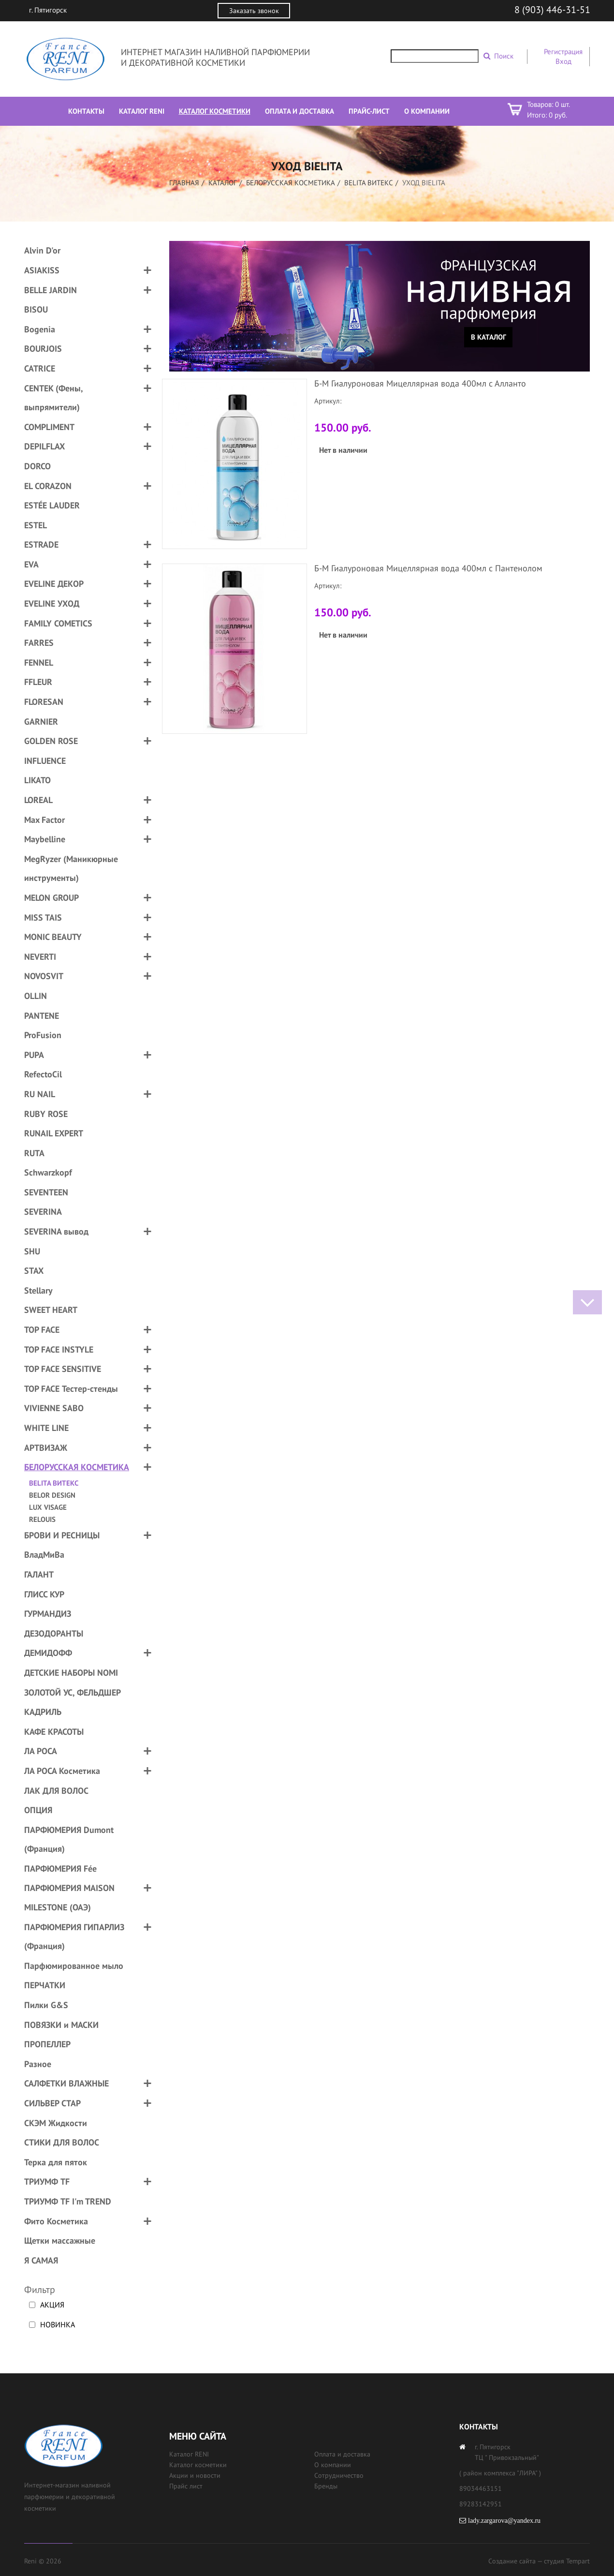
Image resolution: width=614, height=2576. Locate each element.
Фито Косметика (56, 2221)
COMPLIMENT (49, 426)
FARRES (39, 642)
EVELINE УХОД (51, 603)
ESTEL (35, 525)
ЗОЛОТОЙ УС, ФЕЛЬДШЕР (72, 1692)
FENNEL (38, 662)
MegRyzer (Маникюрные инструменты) (71, 868)
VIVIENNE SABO (54, 1408)
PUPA (34, 1054)
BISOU (36, 309)
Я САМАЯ (41, 2260)
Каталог (222, 182)
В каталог (488, 337)
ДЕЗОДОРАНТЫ (53, 1633)
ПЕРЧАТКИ (44, 1985)
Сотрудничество (339, 2475)
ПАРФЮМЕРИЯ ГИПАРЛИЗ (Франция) (74, 1936)
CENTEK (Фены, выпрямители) (53, 398)
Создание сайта (512, 2561)
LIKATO (37, 780)
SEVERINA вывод (56, 1231)
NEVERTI (40, 956)
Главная (184, 182)
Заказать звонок (254, 10)
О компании (332, 2464)
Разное (37, 2064)
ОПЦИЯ (38, 1810)
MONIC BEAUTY (53, 936)
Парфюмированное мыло (73, 1965)
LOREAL (38, 799)
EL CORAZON (48, 485)
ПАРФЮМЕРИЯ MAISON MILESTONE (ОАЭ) (69, 1897)
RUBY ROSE (46, 1113)
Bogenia (39, 329)
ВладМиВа (44, 1554)
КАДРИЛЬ (42, 1711)
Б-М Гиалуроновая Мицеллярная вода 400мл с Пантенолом (428, 568)
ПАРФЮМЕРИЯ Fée (60, 1868)
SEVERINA (43, 1211)
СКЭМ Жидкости (55, 2123)
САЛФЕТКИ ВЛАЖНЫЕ (66, 2083)
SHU (32, 1251)
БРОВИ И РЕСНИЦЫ (62, 1535)
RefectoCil (43, 1074)
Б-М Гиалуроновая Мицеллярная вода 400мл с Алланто (420, 383)
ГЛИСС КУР (44, 1594)
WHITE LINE (46, 1427)
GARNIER (41, 721)
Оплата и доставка (342, 2454)
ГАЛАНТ (39, 1574)
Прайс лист (186, 2486)
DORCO (37, 466)
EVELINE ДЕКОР (54, 583)
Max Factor (44, 819)
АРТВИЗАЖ (45, 1447)
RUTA (34, 1153)
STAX (34, 1270)
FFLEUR (38, 681)
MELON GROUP (51, 897)
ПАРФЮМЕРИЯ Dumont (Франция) (69, 1839)
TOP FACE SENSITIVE (62, 1368)
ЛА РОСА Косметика (62, 1770)
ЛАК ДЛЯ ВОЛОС (56, 1790)
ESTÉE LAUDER (52, 505)
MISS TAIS (43, 917)
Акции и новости (194, 2475)
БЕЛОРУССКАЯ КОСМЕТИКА (290, 182)
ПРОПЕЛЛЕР (47, 2044)
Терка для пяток (55, 2162)
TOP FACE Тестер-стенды (71, 1388)
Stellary (38, 1290)
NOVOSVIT (43, 976)
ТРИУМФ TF (47, 2181)
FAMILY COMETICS (58, 623)
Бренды (325, 2486)
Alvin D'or (42, 250)
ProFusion (42, 1035)
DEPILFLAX (44, 446)
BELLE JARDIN (50, 290)
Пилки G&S (46, 2004)
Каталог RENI (189, 2454)
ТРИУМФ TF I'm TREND (67, 2201)
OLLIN (35, 995)
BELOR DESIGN (52, 1495)
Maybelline (44, 839)
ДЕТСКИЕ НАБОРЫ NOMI (71, 1672)
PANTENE (41, 1015)
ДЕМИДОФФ (48, 1652)
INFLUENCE (45, 760)
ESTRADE (41, 544)
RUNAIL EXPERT (53, 1133)
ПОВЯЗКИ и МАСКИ (61, 2024)
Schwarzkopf (48, 1172)
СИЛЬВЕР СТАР (52, 2103)
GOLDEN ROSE (51, 740)
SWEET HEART (50, 1309)
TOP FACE (41, 1329)
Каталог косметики (198, 2464)
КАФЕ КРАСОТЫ (54, 1731)
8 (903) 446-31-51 (552, 9)
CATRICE (39, 368)
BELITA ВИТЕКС (368, 182)
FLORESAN (43, 701)
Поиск (503, 55)
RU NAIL (39, 1094)
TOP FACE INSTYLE (58, 1349)
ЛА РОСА (40, 1751)
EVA (31, 564)
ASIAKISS (41, 270)
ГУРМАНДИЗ (47, 1613)
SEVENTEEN (46, 1192)
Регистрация (563, 51)
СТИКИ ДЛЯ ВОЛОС (61, 2142)
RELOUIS (42, 1519)
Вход (563, 61)
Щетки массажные (59, 2240)
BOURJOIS (43, 348)
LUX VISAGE (48, 1507)
